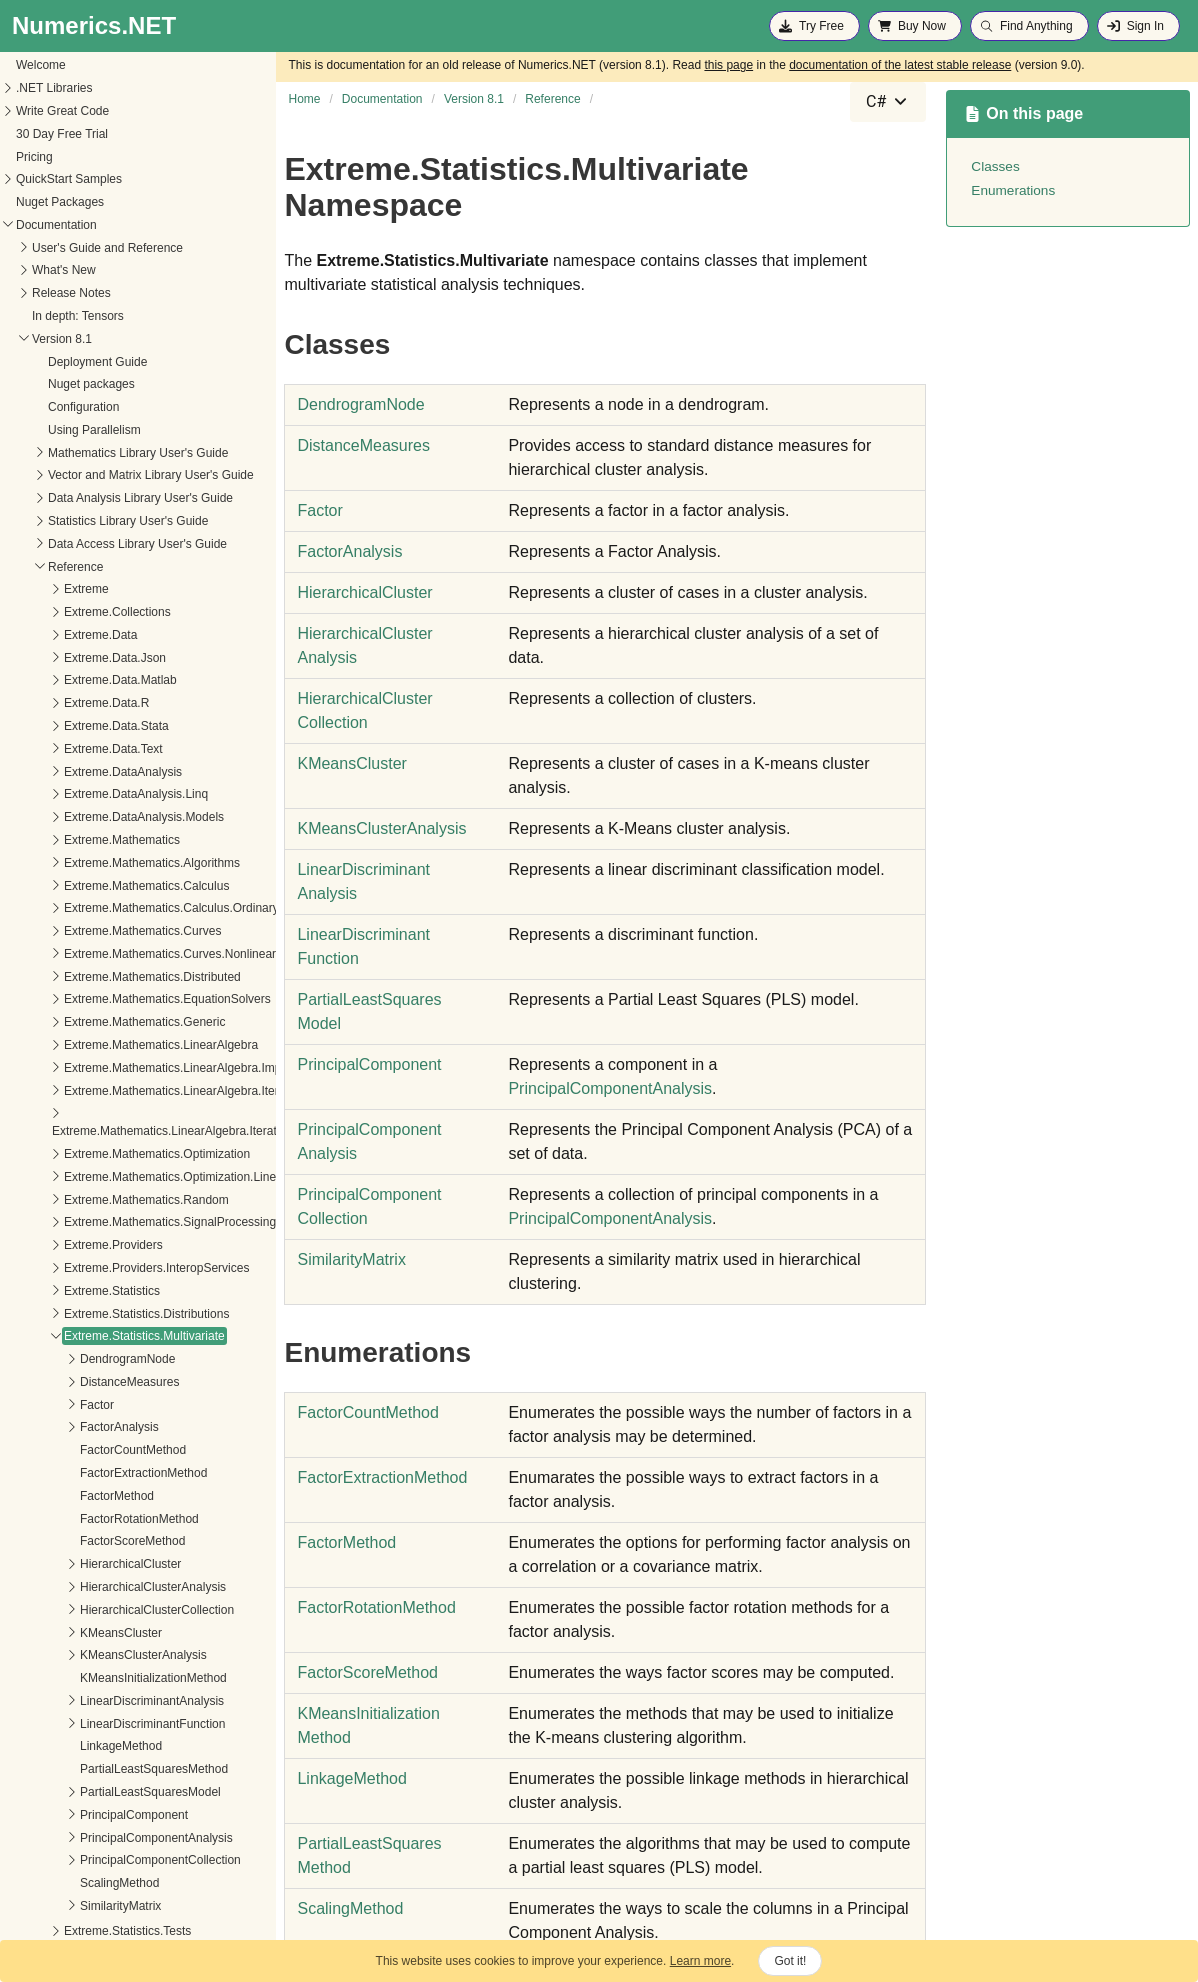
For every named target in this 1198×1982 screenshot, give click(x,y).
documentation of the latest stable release (900, 65)
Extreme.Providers (63, 1226)
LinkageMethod (71, 1727)
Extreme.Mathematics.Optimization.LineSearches (145, 1158)
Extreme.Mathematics (72, 821)
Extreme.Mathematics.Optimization (107, 1135)
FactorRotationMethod (89, 1500)
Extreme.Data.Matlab (70, 661)
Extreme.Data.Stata (66, 707)
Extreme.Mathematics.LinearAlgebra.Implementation (153, 1049)
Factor (47, 1386)
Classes (995, 166)
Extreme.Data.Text (63, 730)
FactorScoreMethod (82, 1522)
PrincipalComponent (84, 1796)
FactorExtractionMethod (93, 1454)
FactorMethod (67, 1477)
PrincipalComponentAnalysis (106, 1819)
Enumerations (1013, 190)
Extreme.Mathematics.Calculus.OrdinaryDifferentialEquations (176, 889)
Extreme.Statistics (62, 1272)
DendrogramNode (77, 1340)
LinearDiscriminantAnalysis (102, 1682)
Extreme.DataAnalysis (73, 753)
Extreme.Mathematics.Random (96, 1181)
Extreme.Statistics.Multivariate (94, 1317)
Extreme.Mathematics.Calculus (96, 867)
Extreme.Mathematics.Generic (94, 1003)
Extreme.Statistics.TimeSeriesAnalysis (116, 1935)
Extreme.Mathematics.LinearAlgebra (111, 1026)
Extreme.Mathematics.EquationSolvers (117, 980)
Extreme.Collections (67, 593)
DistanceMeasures (79, 1363)
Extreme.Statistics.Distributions (96, 1295)
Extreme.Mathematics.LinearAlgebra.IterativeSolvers (154, 1072)
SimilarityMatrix (70, 1887)
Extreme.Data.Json (65, 639)
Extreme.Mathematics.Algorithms (102, 844)
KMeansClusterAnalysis (93, 1636)
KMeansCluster (71, 1614)
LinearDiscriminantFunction (102, 1705)
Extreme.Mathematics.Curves (92, 912)
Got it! (790, 1961)
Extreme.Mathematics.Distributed (102, 958)
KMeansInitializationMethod (103, 1659)
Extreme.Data (50, 616)
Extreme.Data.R (56, 684)
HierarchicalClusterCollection (107, 1591)
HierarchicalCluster (80, 1545)
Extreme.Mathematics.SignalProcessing (120, 1203)
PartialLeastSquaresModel (100, 1773)
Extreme (36, 570)
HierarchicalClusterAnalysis (103, 1568)
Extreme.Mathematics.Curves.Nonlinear (120, 935)
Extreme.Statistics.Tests (77, 1912)
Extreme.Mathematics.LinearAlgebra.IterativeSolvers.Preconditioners (185, 1112)
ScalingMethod (69, 1864)
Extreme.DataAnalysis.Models (94, 798)
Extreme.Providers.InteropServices (106, 1249)
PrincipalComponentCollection (110, 1841)
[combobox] (888, 102)
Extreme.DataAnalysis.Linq (86, 775)
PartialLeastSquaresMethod (104, 1750)
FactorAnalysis (69, 1408)
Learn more (700, 1961)
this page (728, 65)
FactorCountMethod (83, 1431)
